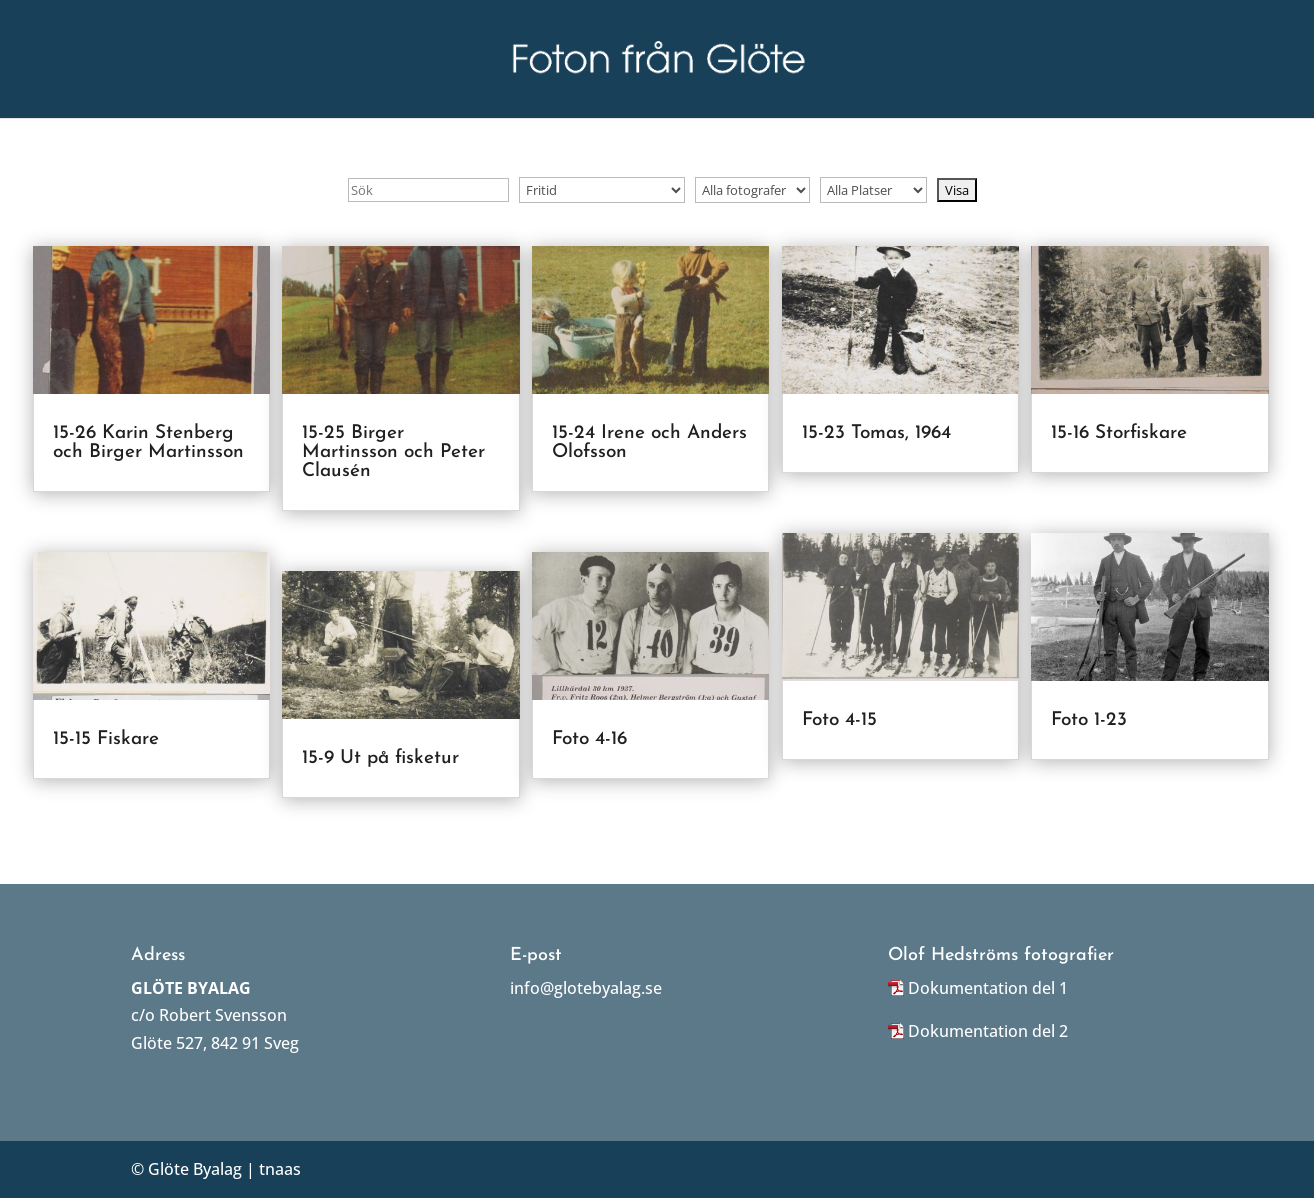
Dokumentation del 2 (988, 1031)
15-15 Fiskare (106, 739)
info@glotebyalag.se (586, 988)
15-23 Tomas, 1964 (876, 433)
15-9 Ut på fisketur (380, 758)
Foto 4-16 (589, 739)
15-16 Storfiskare (1119, 433)
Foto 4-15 (839, 720)
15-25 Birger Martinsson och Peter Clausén (393, 452)
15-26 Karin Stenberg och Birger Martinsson (148, 443)
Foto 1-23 (1089, 720)
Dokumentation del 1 (988, 988)
